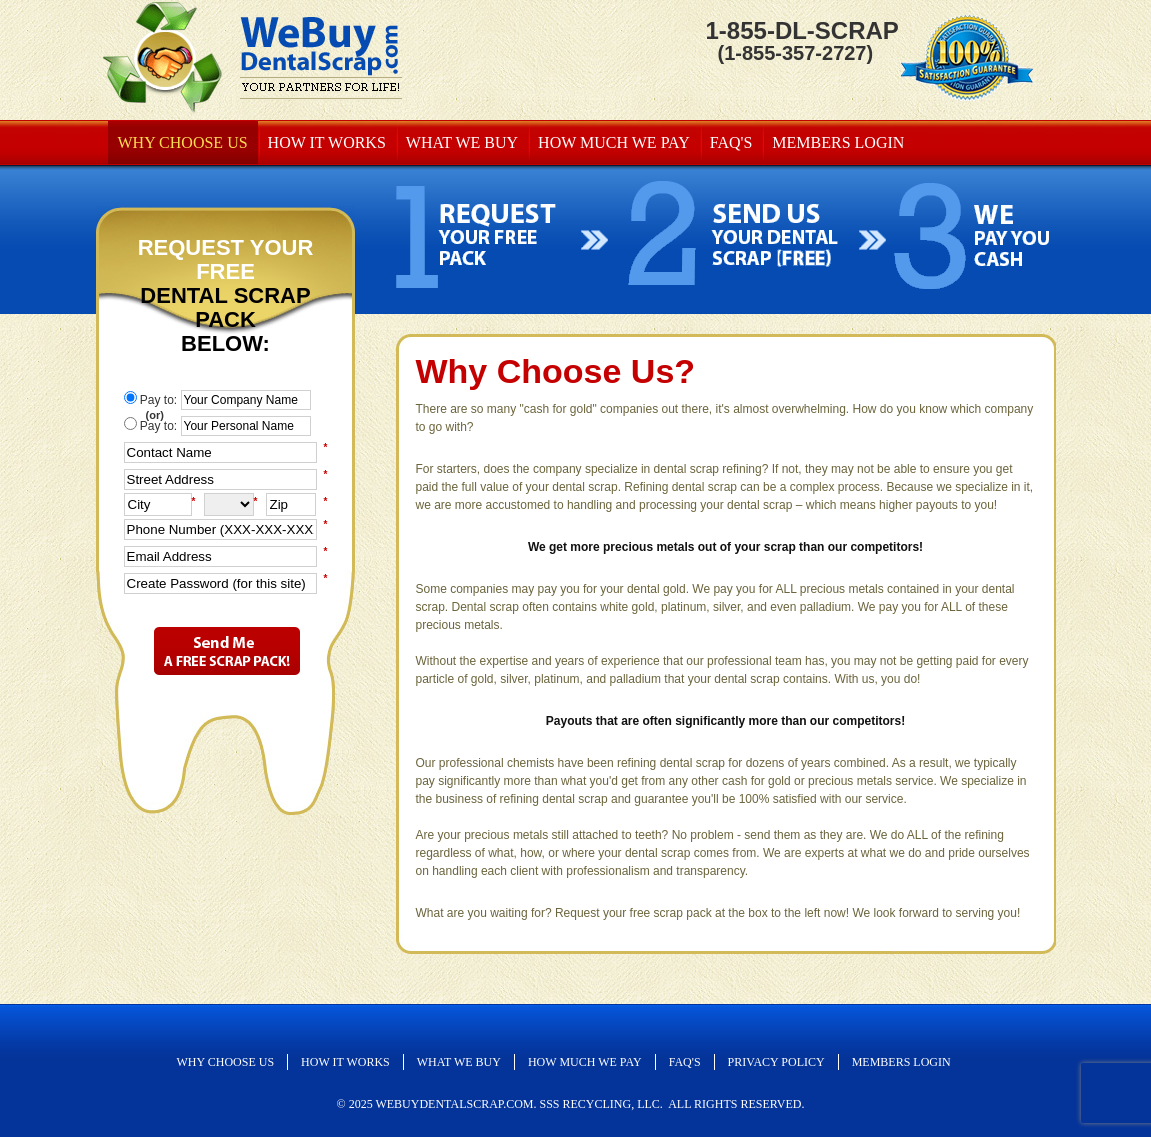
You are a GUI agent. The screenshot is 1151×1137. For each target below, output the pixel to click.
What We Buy (462, 142)
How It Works (327, 142)
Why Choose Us (183, 142)
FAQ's (731, 142)
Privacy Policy (776, 1062)
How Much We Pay (614, 142)
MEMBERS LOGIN (838, 142)
